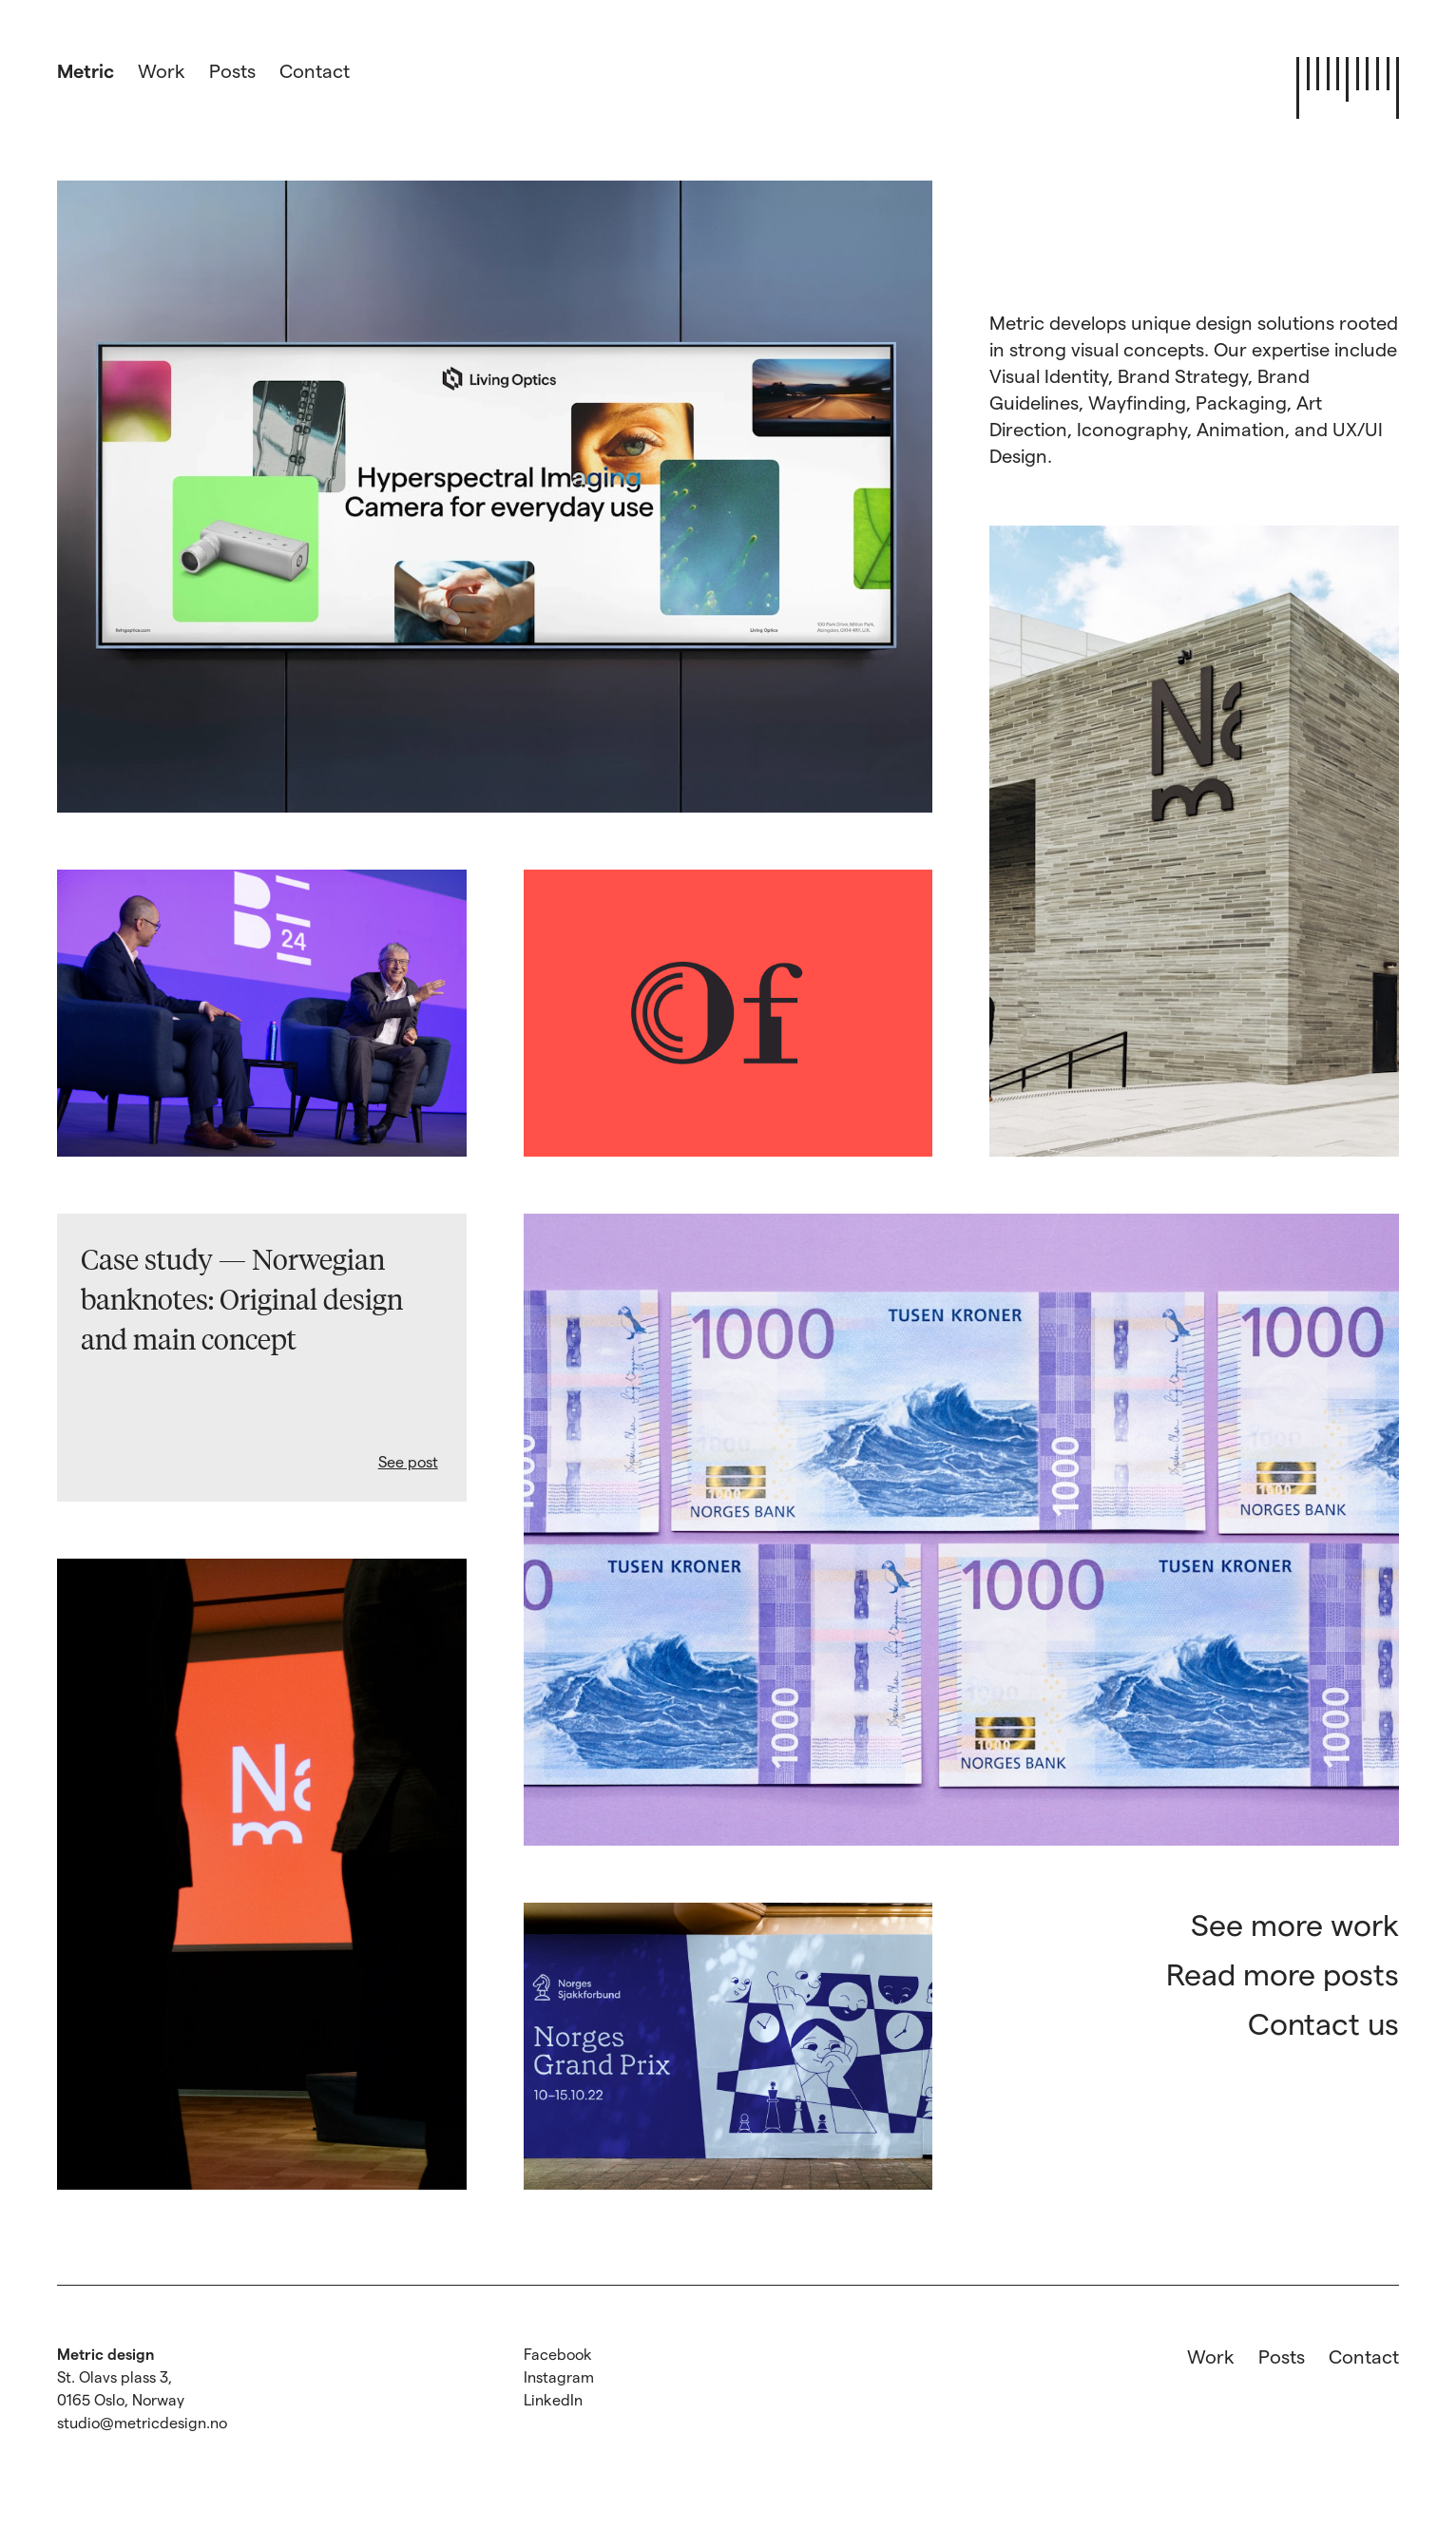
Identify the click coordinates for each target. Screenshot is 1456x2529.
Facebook (558, 2354)
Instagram (559, 2376)
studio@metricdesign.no (142, 2422)
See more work (1295, 1924)
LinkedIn (553, 2399)
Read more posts (1282, 1973)
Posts (232, 70)
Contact (314, 70)
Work (161, 70)
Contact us (1323, 2022)
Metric (85, 70)
